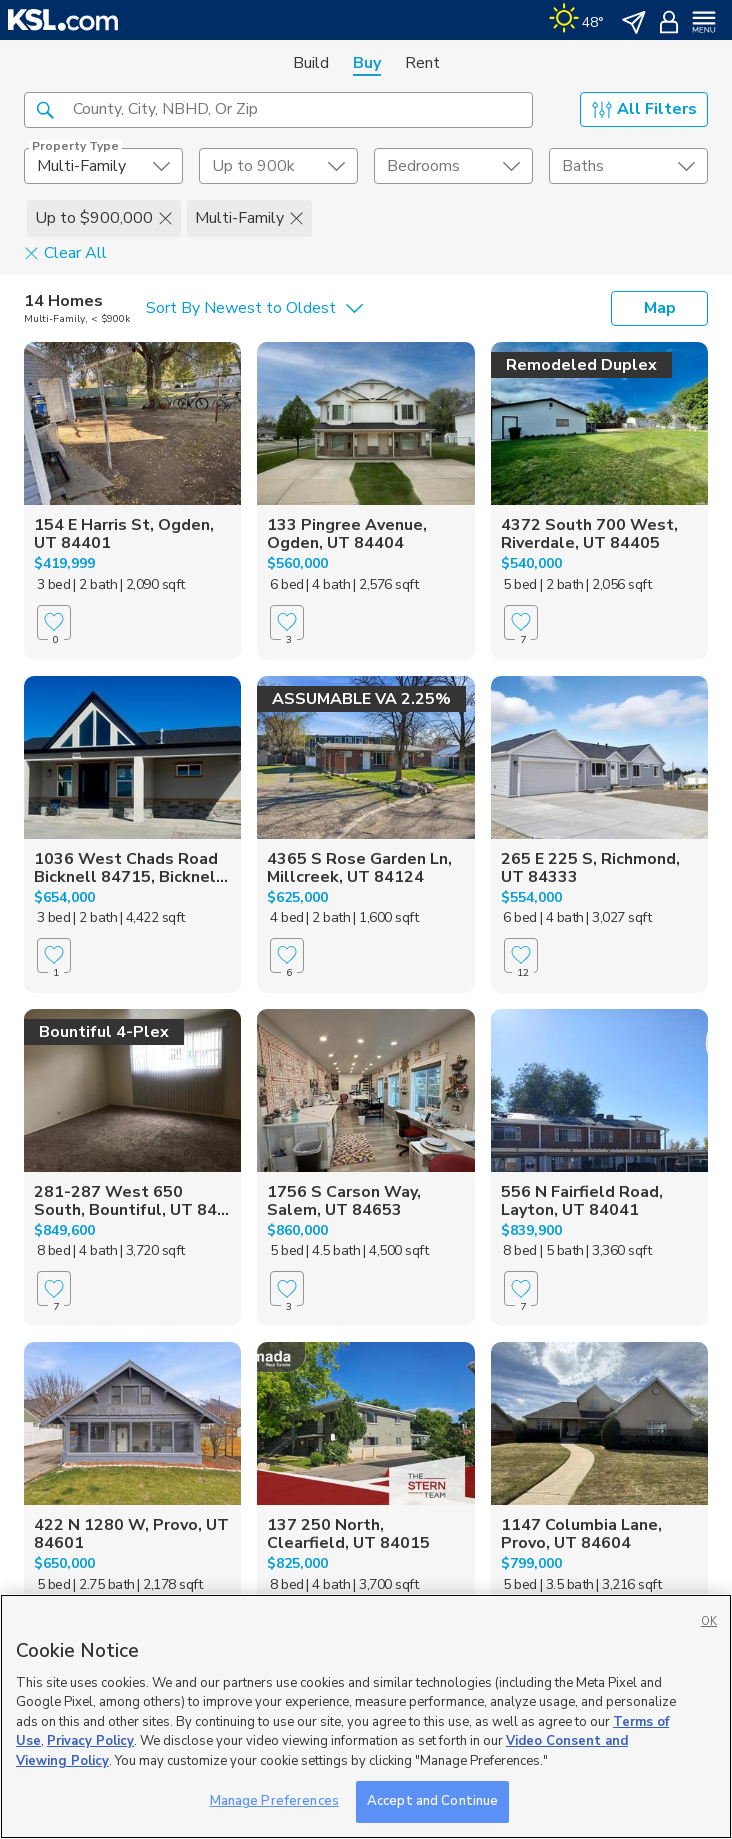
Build (311, 63)
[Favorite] (54, 622)
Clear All (65, 252)
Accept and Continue (432, 1801)
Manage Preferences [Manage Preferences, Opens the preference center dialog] (274, 1801)
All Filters (644, 109)
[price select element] (278, 166)
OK (709, 1621)
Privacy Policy (90, 1741)
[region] (366, 1716)
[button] (45, 109)
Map (660, 308)
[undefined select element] (103, 166)
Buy (367, 63)
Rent (422, 63)
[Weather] (576, 20)
